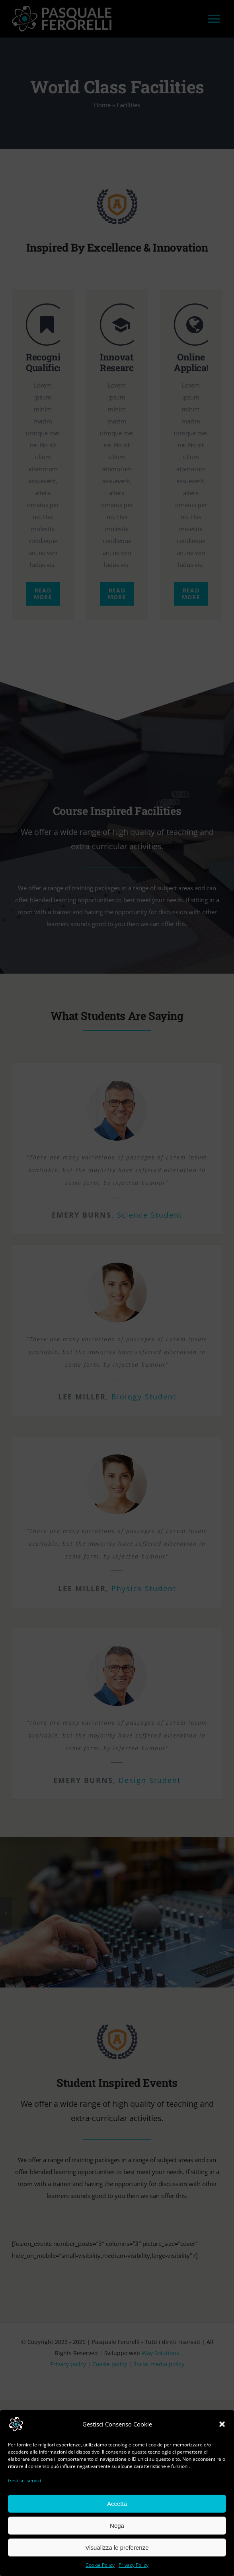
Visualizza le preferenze (117, 2547)
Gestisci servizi (24, 2480)
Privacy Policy (133, 2565)
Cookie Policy (100, 2565)
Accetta (117, 2503)
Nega (117, 2525)
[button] (222, 2424)
